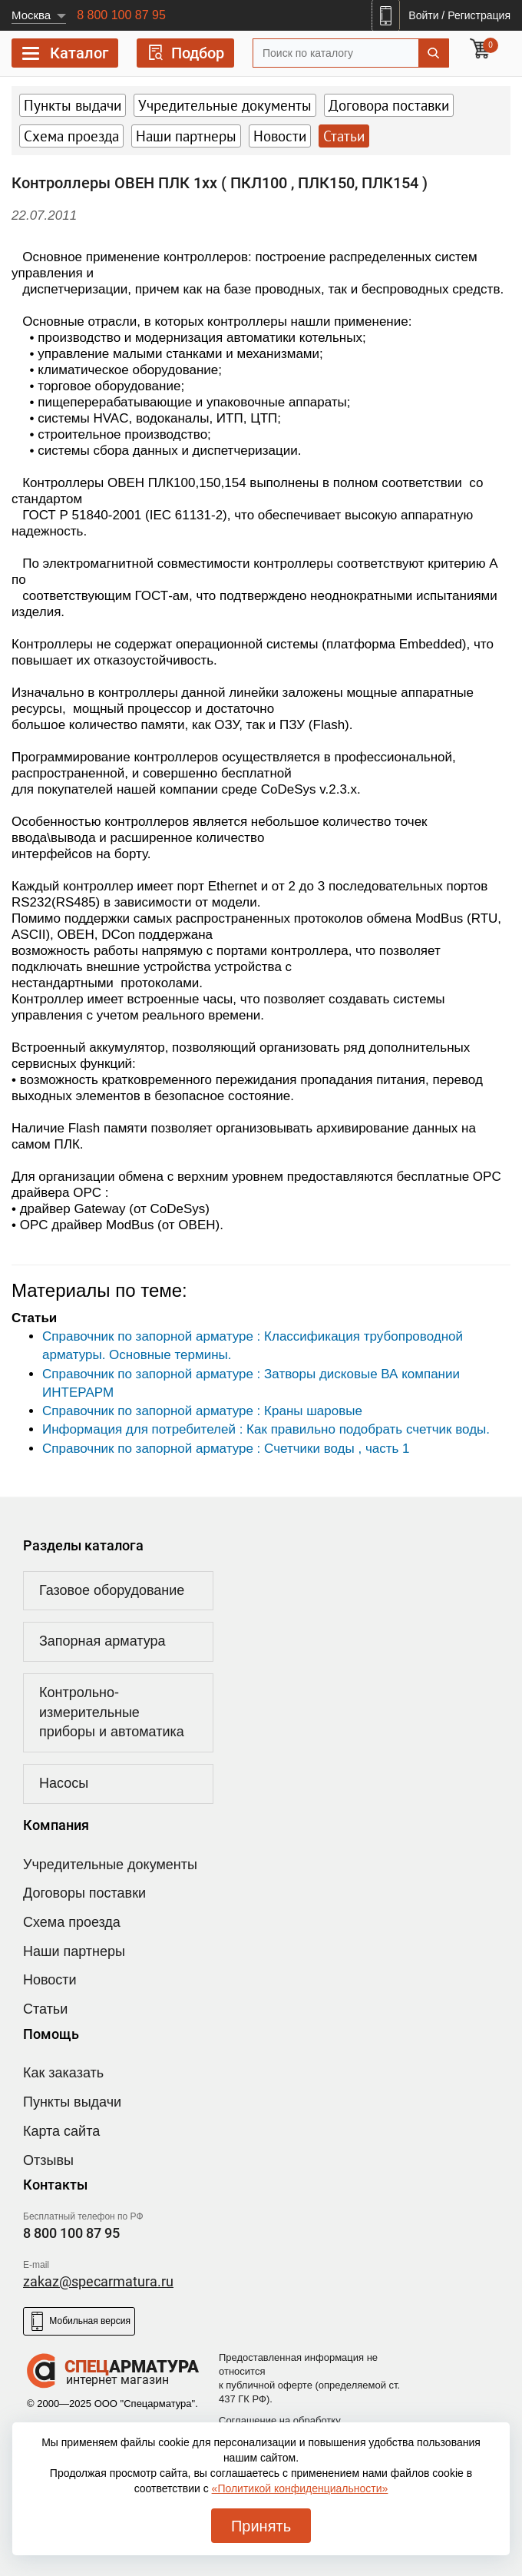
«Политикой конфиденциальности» (300, 2488)
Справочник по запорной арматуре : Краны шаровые (202, 1411)
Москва (31, 15)
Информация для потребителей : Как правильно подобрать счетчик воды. (266, 1429)
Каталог (64, 56)
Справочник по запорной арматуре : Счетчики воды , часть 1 (226, 1448)
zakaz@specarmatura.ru (98, 2281)
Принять (261, 2526)
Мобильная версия (79, 2321)
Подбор (185, 52)
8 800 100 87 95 (121, 15)
